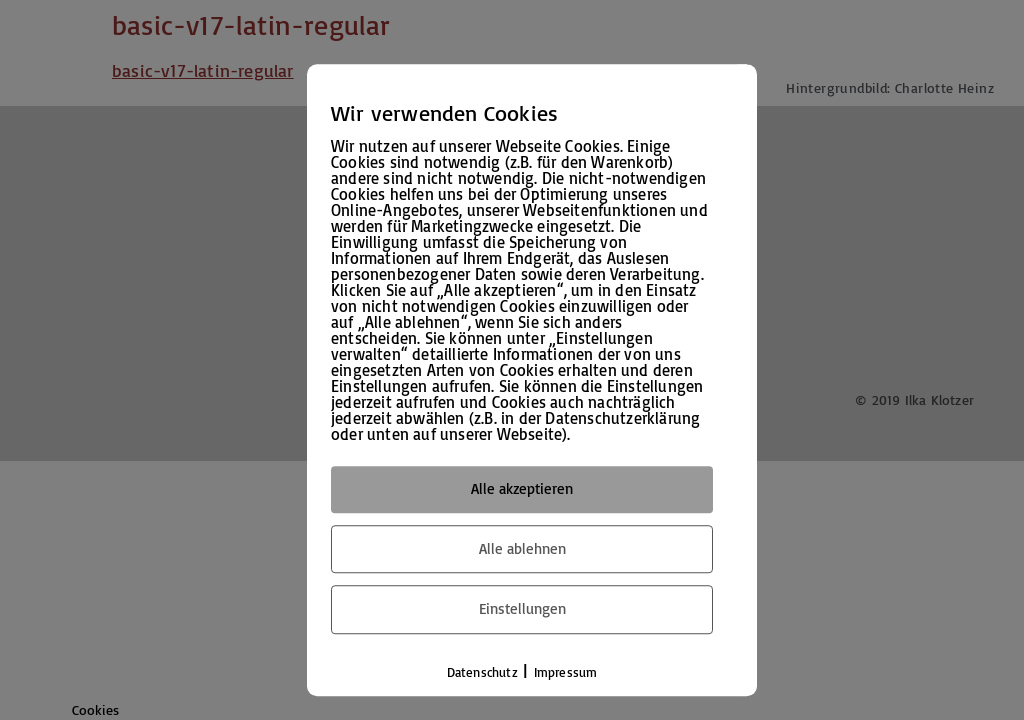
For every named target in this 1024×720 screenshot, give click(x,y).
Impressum (566, 672)
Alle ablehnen (522, 548)
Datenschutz (482, 672)
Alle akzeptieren (522, 488)
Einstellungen (522, 608)
